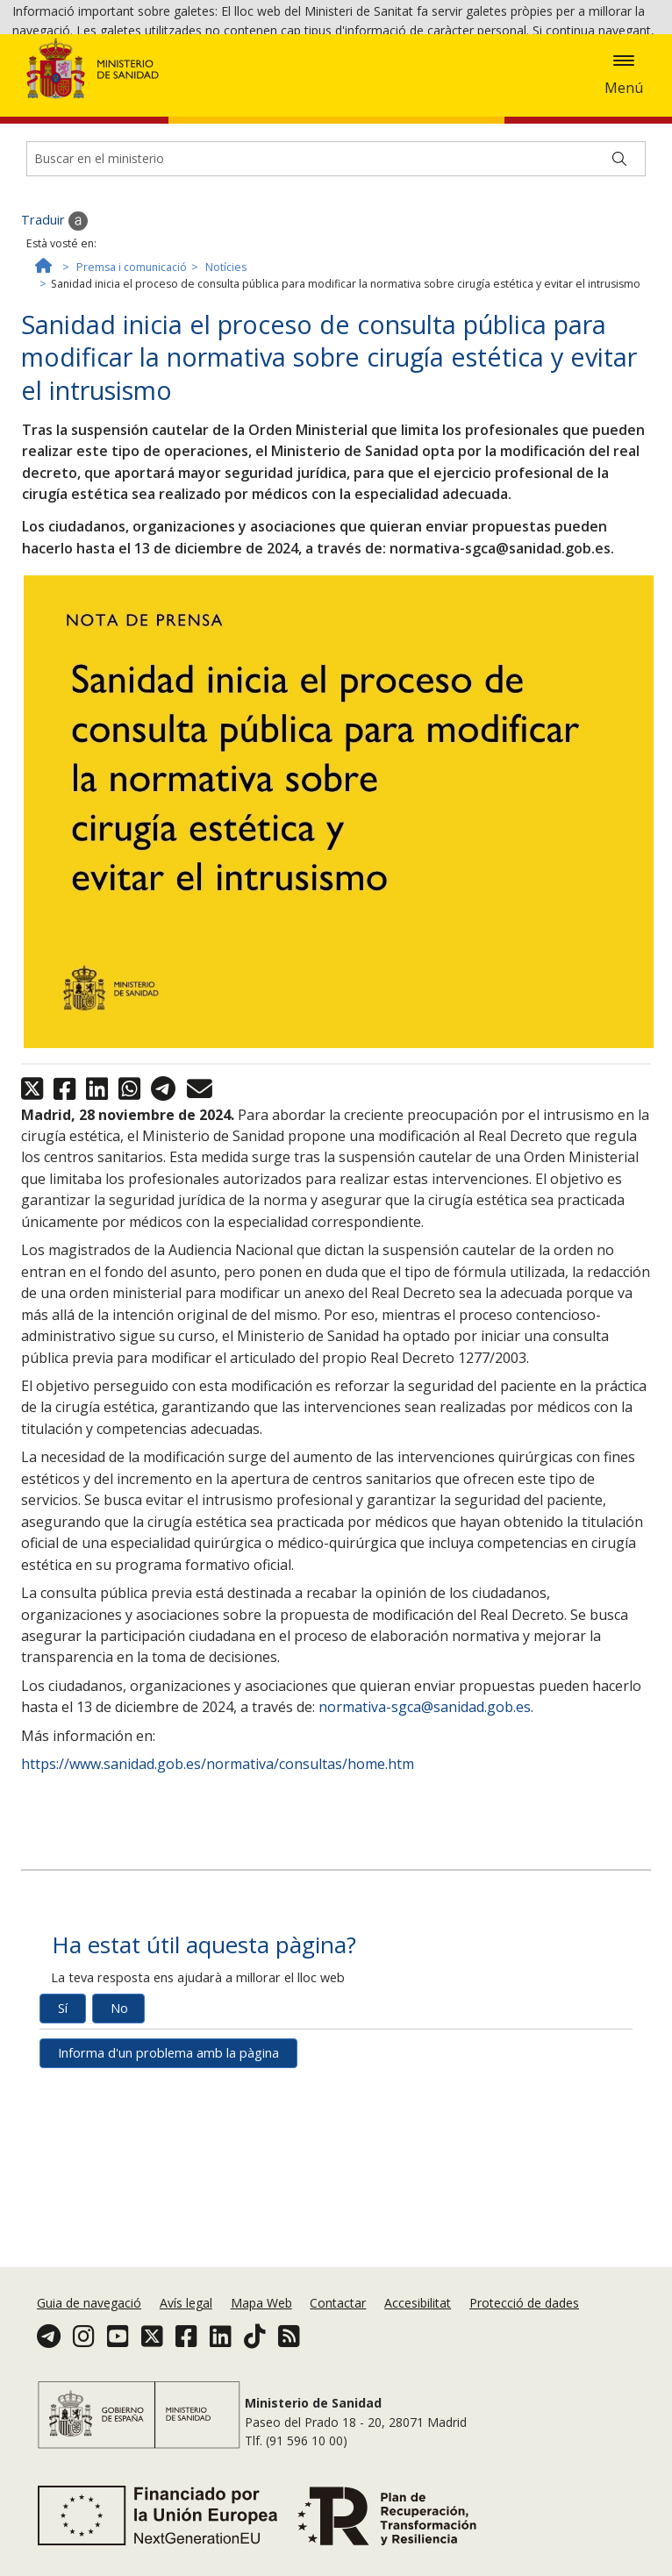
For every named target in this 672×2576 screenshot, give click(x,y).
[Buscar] (619, 277)
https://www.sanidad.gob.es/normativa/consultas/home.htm (217, 1883)
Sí (63, 2126)
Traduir (54, 339)
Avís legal (186, 2331)
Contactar (338, 2331)
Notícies (226, 386)
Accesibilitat (417, 2331)
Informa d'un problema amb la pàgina (168, 2171)
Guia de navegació (89, 2331)
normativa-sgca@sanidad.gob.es (424, 1826)
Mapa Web (261, 2331)
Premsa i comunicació (131, 386)
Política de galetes (64, 79)
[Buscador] (336, 277)
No (119, 2126)
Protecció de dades (524, 2331)
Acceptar (159, 81)
